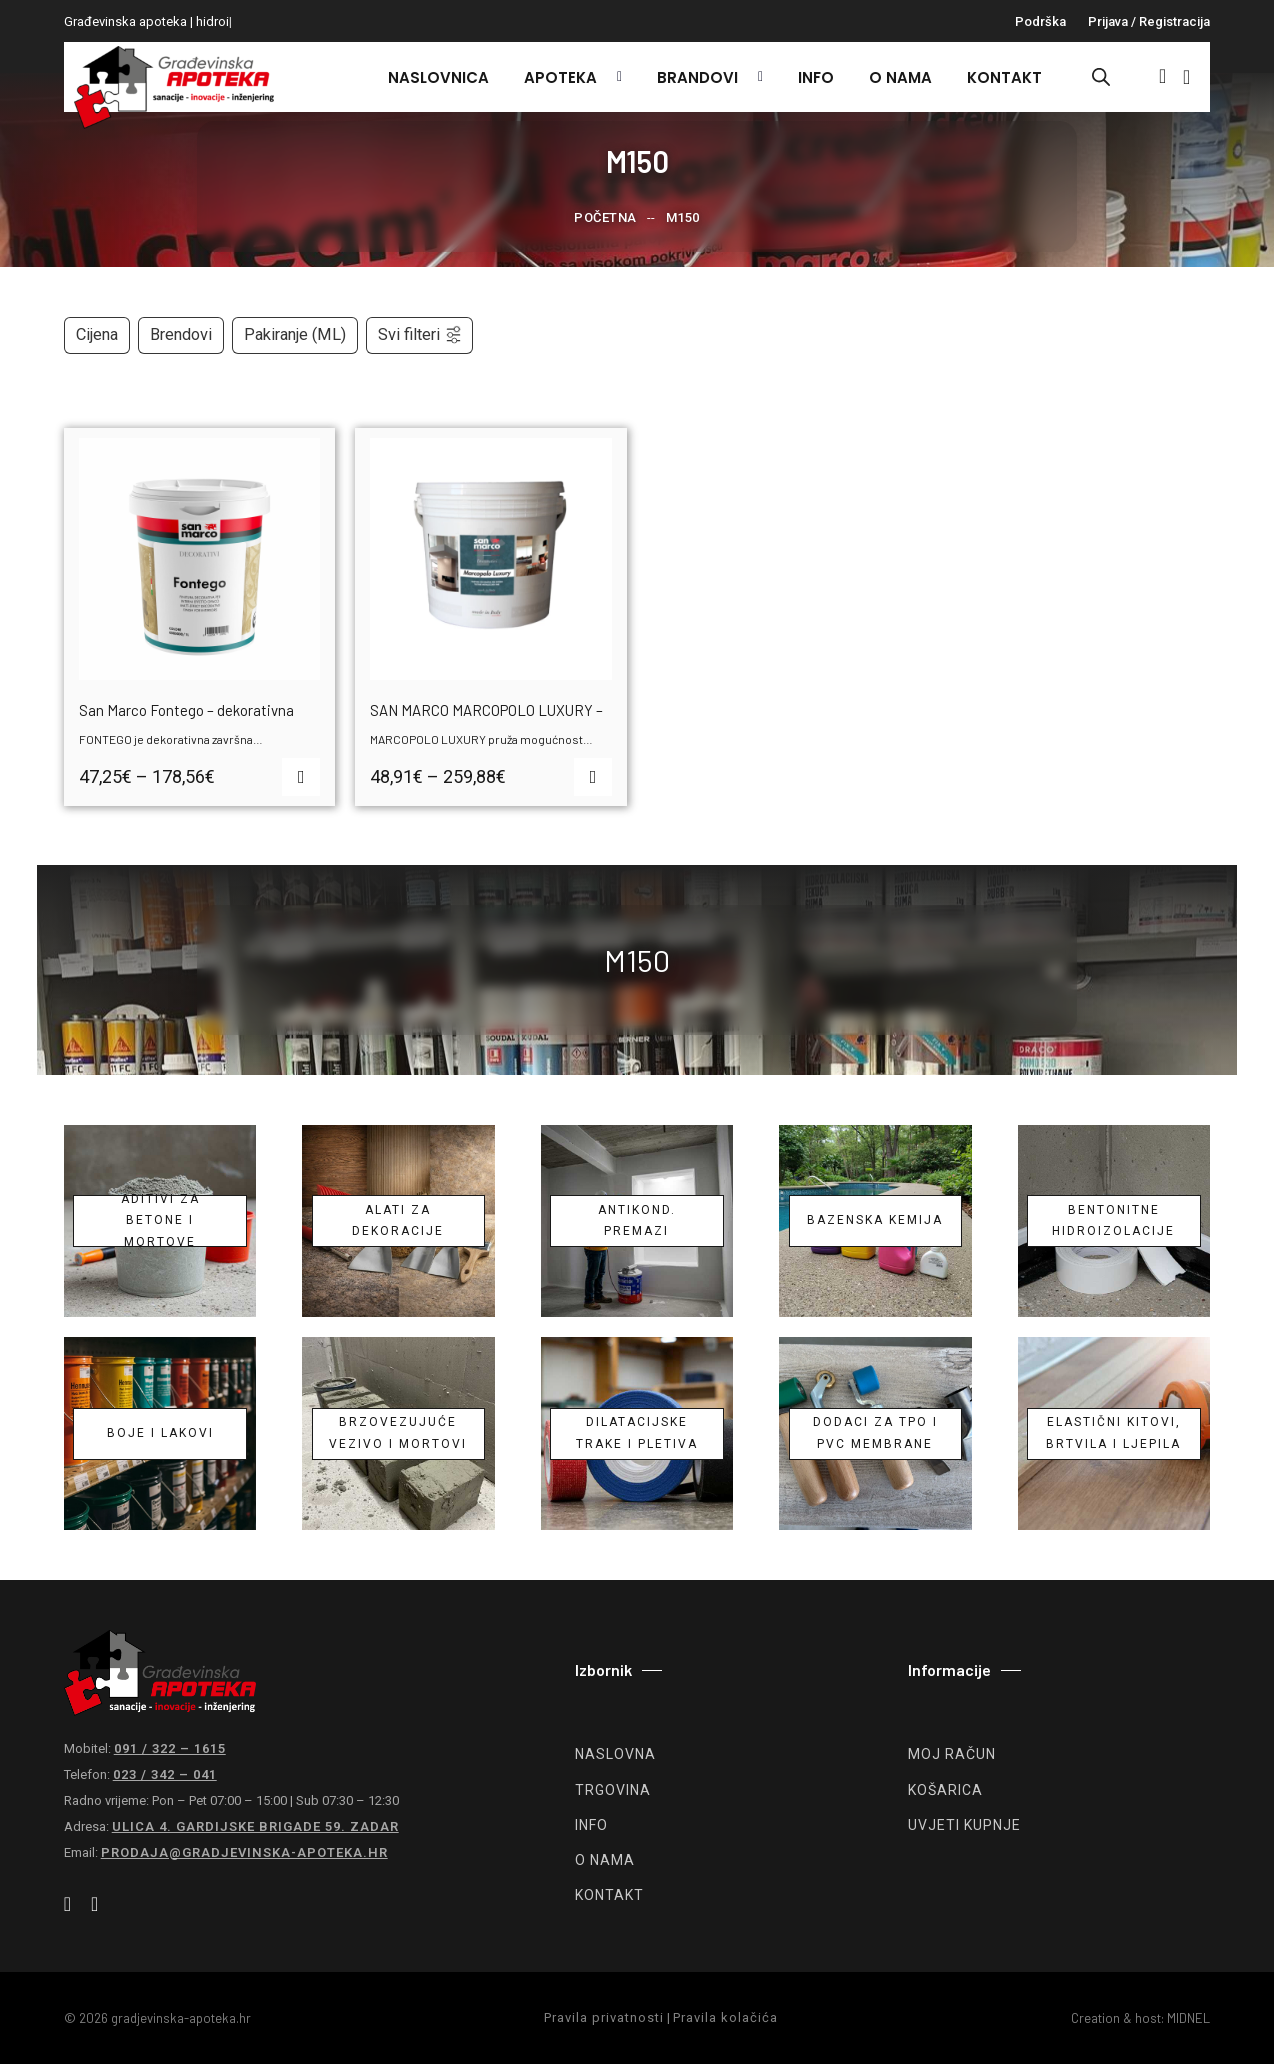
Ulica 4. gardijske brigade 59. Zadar (255, 1826)
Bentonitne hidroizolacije (1113, 1221)
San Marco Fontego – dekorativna (186, 710)
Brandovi (697, 77)
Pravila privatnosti (604, 2017)
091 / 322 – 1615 (170, 1748)
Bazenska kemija (875, 1220)
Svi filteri (420, 334)
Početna (605, 217)
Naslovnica (438, 77)
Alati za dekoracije (398, 1221)
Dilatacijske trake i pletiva (637, 1433)
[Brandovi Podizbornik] (755, 77)
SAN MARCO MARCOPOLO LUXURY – (486, 710)
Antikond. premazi (637, 1221)
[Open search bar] (1101, 77)
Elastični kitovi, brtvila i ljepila (1113, 1433)
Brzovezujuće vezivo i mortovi (398, 1433)
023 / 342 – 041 (165, 1774)
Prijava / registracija (1149, 21)
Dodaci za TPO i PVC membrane (875, 1433)
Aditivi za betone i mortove (160, 1221)
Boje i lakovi (160, 1433)
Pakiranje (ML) (295, 334)
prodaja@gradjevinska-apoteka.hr (244, 1852)
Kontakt (1004, 77)
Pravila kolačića (725, 2017)
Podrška (1040, 21)
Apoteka (560, 77)
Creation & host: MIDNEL (1140, 2018)
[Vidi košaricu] (1186, 77)
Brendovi (181, 334)
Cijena (97, 334)
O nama (900, 77)
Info (816, 77)
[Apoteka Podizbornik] (614, 77)
